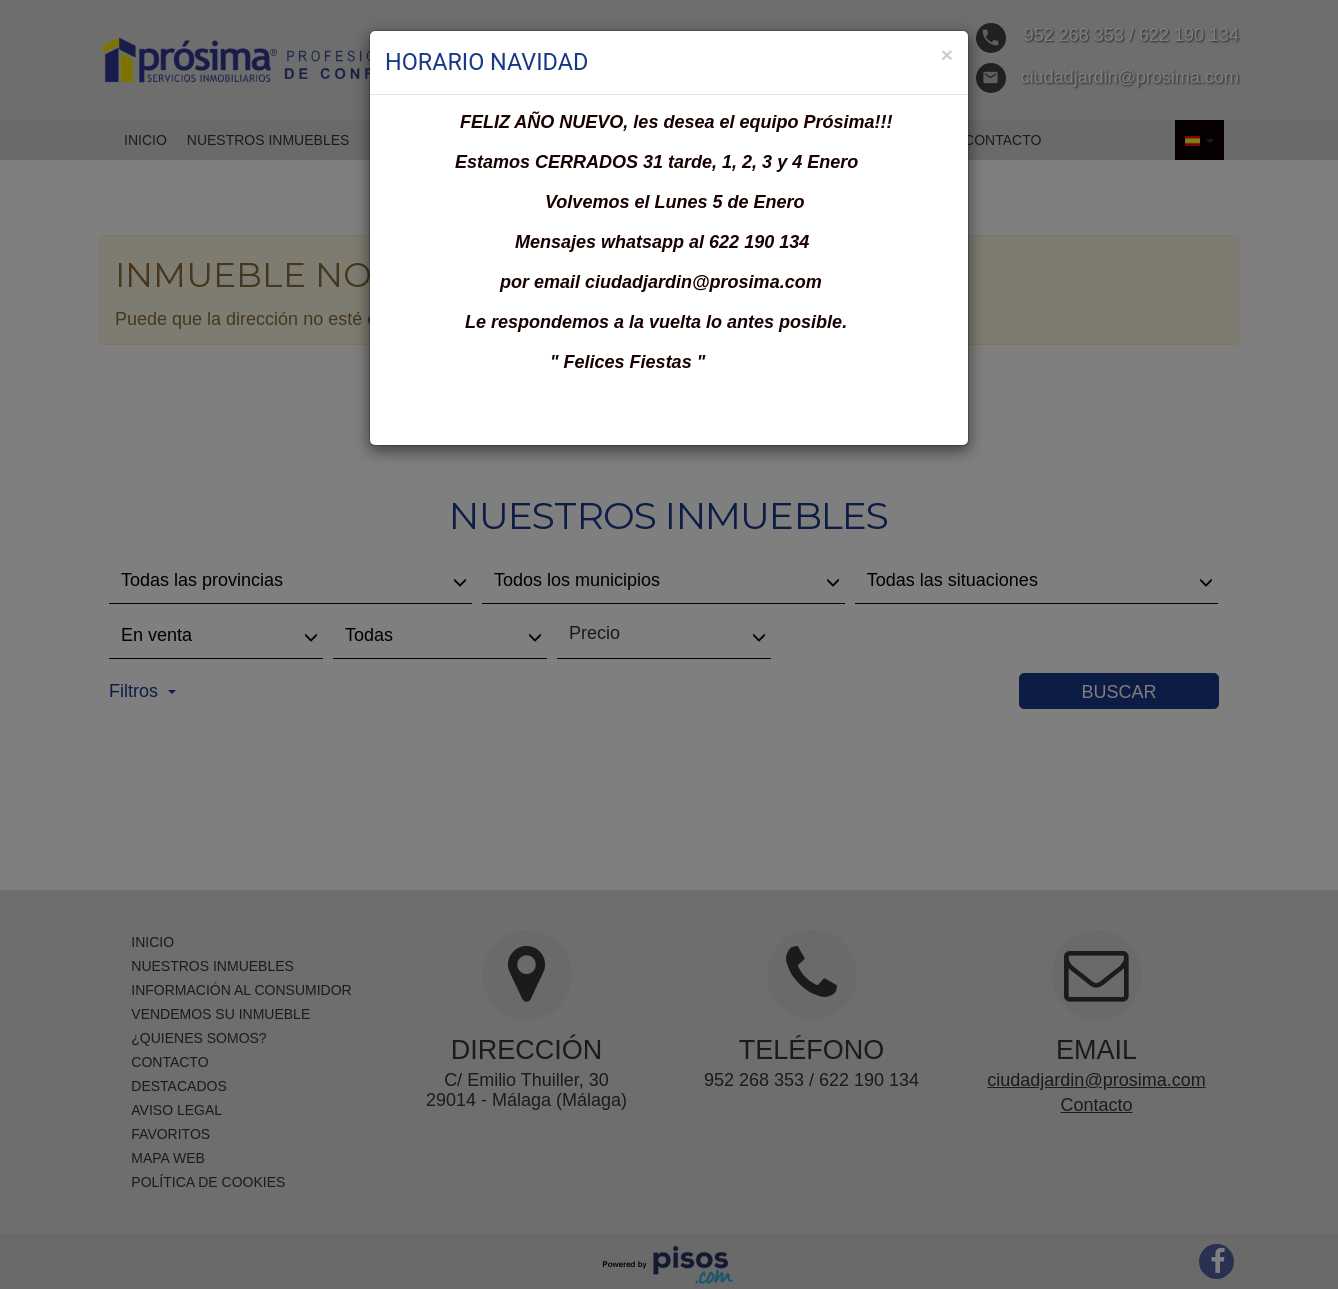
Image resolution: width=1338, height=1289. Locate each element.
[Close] (947, 54)
